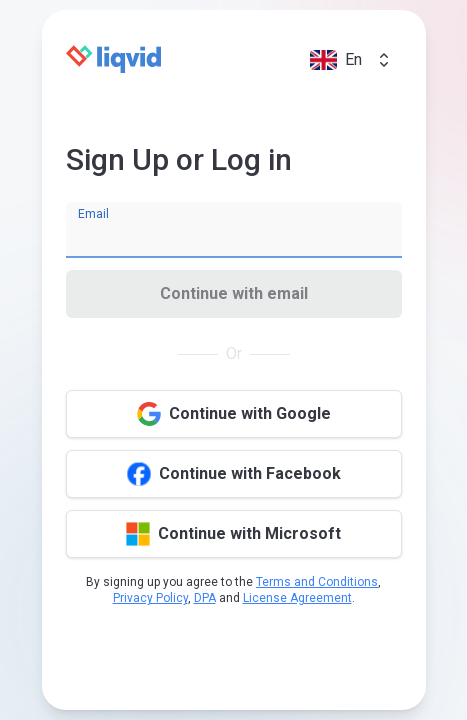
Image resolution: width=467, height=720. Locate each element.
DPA (205, 598)
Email (93, 214)
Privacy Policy (150, 598)
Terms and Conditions (317, 582)
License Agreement (297, 598)
